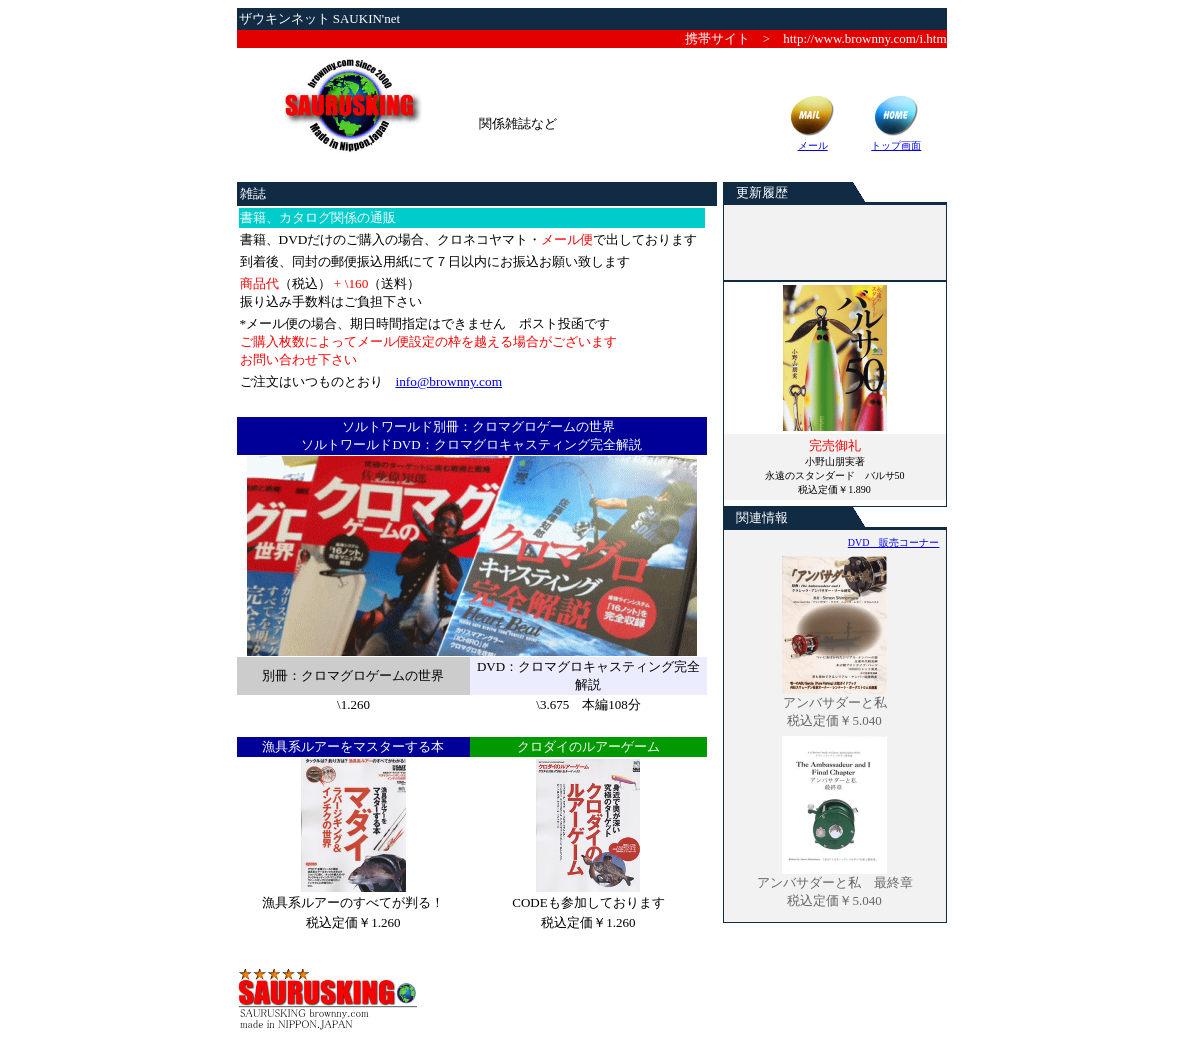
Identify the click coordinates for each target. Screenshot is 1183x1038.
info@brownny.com (449, 381)
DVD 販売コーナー (894, 542)
